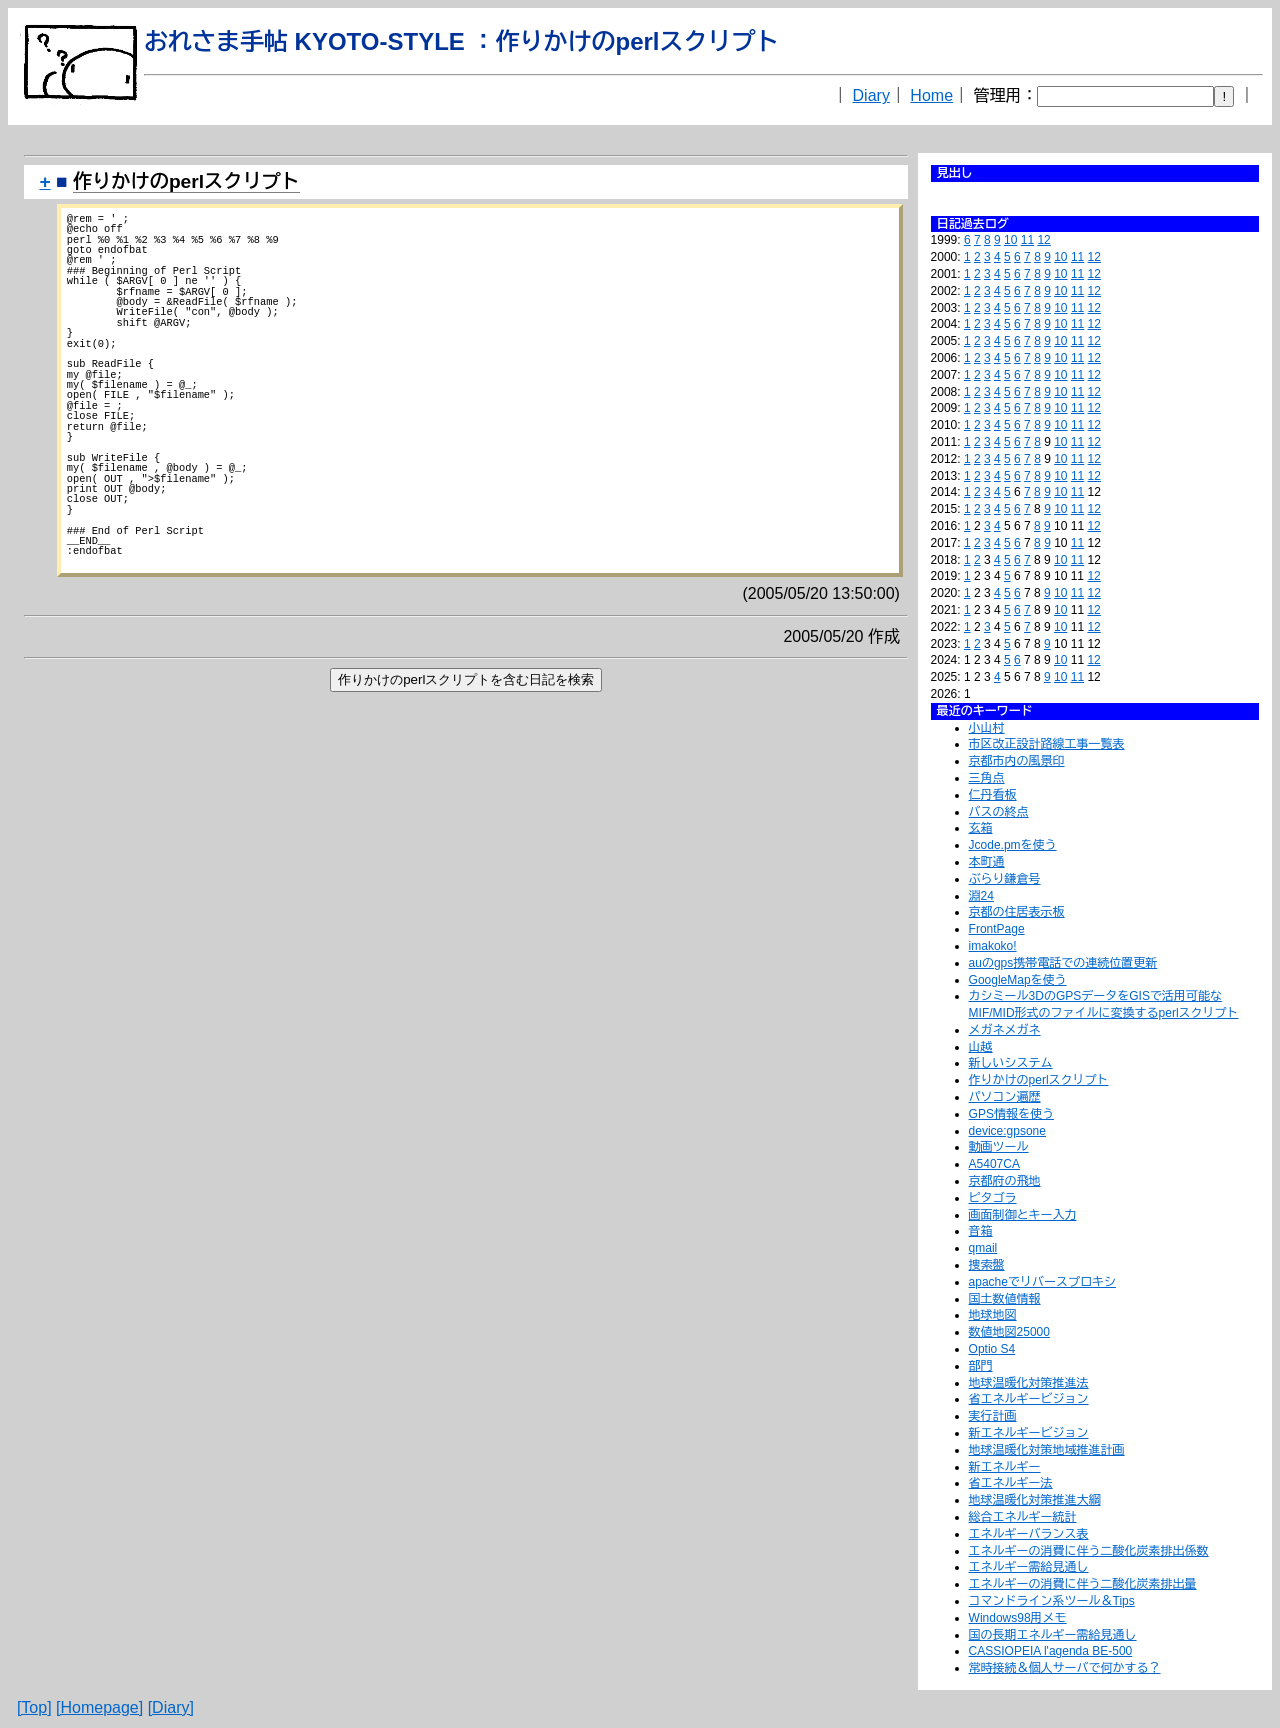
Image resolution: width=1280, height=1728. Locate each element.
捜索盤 (987, 1265)
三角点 (987, 778)
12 (1043, 240)
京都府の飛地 (1005, 1181)
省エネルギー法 (1011, 1483)
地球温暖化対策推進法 (1029, 1383)
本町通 (987, 862)
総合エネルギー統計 (1023, 1517)
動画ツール (999, 1147)
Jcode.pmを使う (1013, 845)
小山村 (987, 728)
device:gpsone (1007, 1131)
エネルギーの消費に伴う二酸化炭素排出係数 (1089, 1551)
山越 (981, 1047)
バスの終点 (999, 812)
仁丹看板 (993, 795)
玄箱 (981, 828)
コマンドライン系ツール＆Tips (1052, 1601)
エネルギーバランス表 (1029, 1534)
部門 (981, 1366)
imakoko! (993, 946)
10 (1010, 240)
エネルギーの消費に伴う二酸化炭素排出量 (1083, 1584)
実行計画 (993, 1416)
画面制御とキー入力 (1023, 1215)
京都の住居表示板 (1017, 912)
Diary (871, 95)
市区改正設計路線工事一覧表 (1047, 744)
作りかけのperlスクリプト (1039, 1080)
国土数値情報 (1005, 1299)
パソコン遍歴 (1005, 1097)
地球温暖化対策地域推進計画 (1047, 1450)
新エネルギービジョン (1029, 1433)
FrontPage (997, 929)
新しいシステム (1011, 1063)
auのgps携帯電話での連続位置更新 (1063, 963)
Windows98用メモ (1018, 1618)
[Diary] (171, 1707)
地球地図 (993, 1315)
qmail (983, 1248)
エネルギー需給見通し (1029, 1567)
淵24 (981, 896)
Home (931, 95)
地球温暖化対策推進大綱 (1035, 1500)
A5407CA (994, 1164)
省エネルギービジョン (1029, 1399)
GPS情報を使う (1011, 1114)
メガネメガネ (1005, 1030)
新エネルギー (1005, 1467)
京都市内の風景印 (1017, 761)
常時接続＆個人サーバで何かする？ (1065, 1668)
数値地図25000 (1009, 1332)
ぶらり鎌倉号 (1005, 879)
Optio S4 (992, 1349)
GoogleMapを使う (1018, 980)
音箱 (981, 1231)
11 (1027, 240)
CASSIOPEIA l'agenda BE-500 (1051, 1651)
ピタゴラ (993, 1198)
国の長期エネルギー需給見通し (1053, 1635)
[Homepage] (99, 1707)
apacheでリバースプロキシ (1042, 1282)
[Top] (34, 1707)
